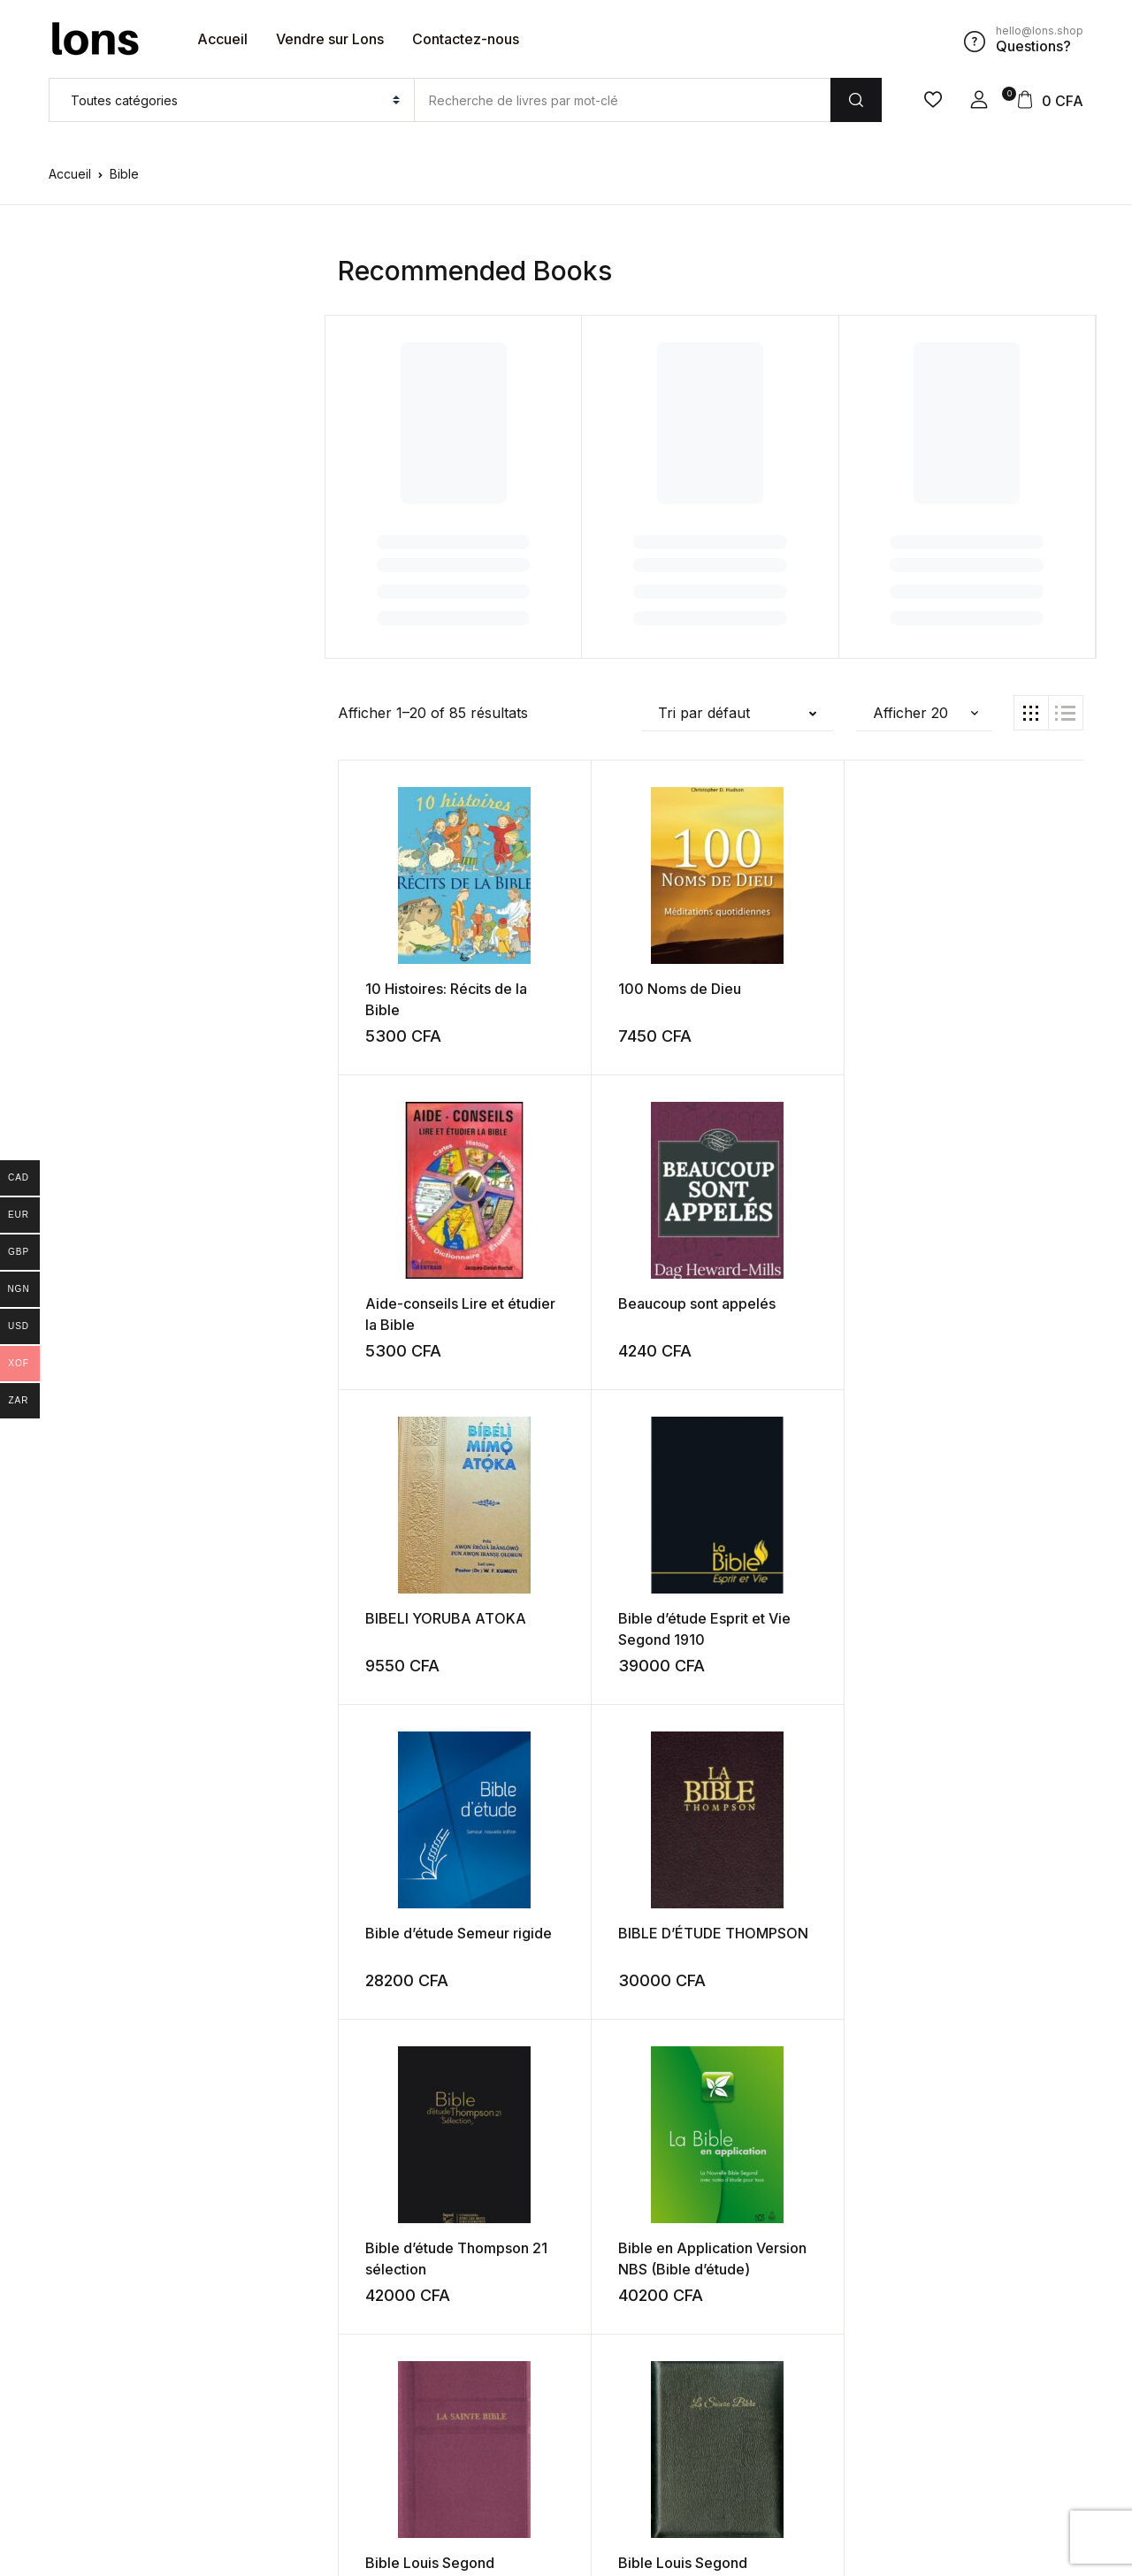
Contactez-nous (465, 39)
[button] (979, 100)
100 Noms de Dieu (612, 988)
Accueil (222, 39)
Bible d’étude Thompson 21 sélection (410, 1638)
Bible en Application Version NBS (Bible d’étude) (617, 1638)
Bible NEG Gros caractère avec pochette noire (602, 1952)
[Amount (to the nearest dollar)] (622, 100)
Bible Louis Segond (802, 1616)
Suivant (818, 2384)
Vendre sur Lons (330, 39)
